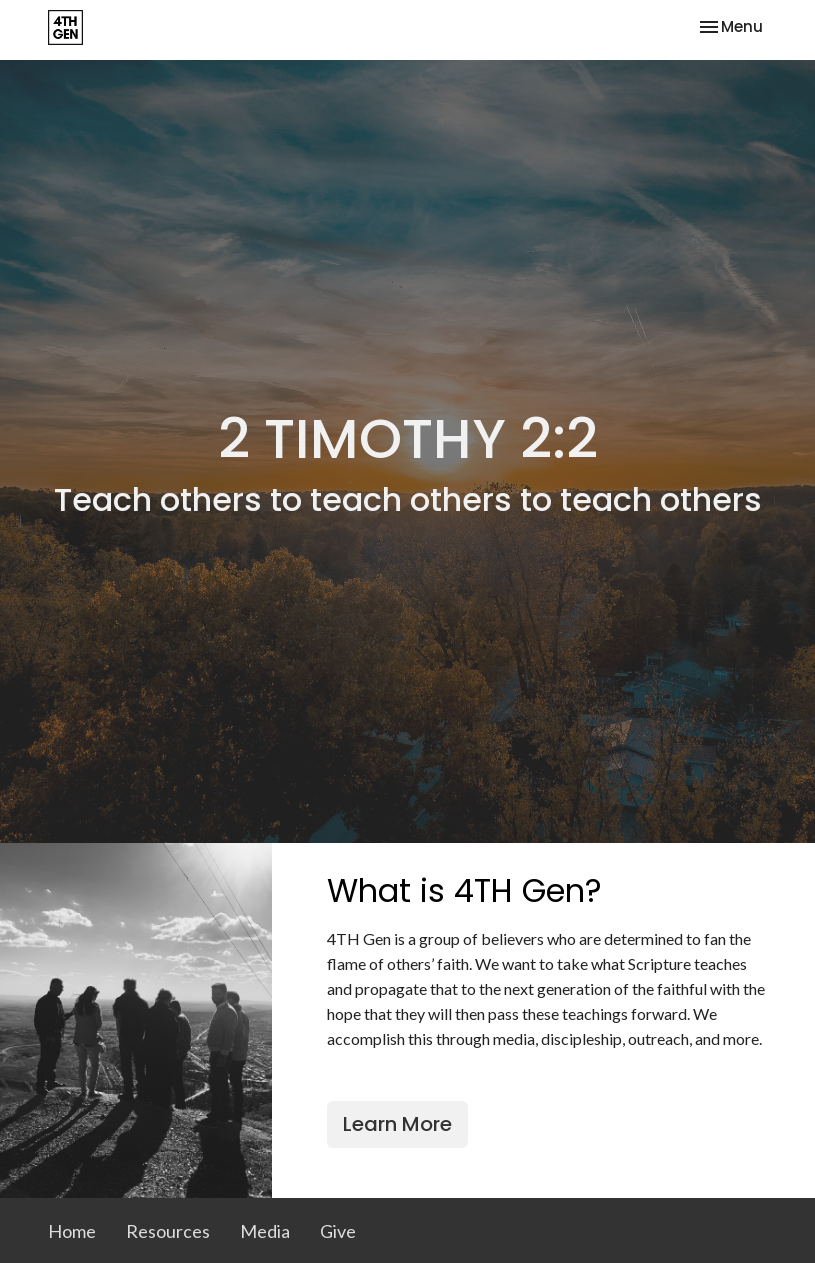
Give (338, 1231)
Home (72, 1231)
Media (265, 1231)
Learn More (397, 1124)
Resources (168, 1231)
